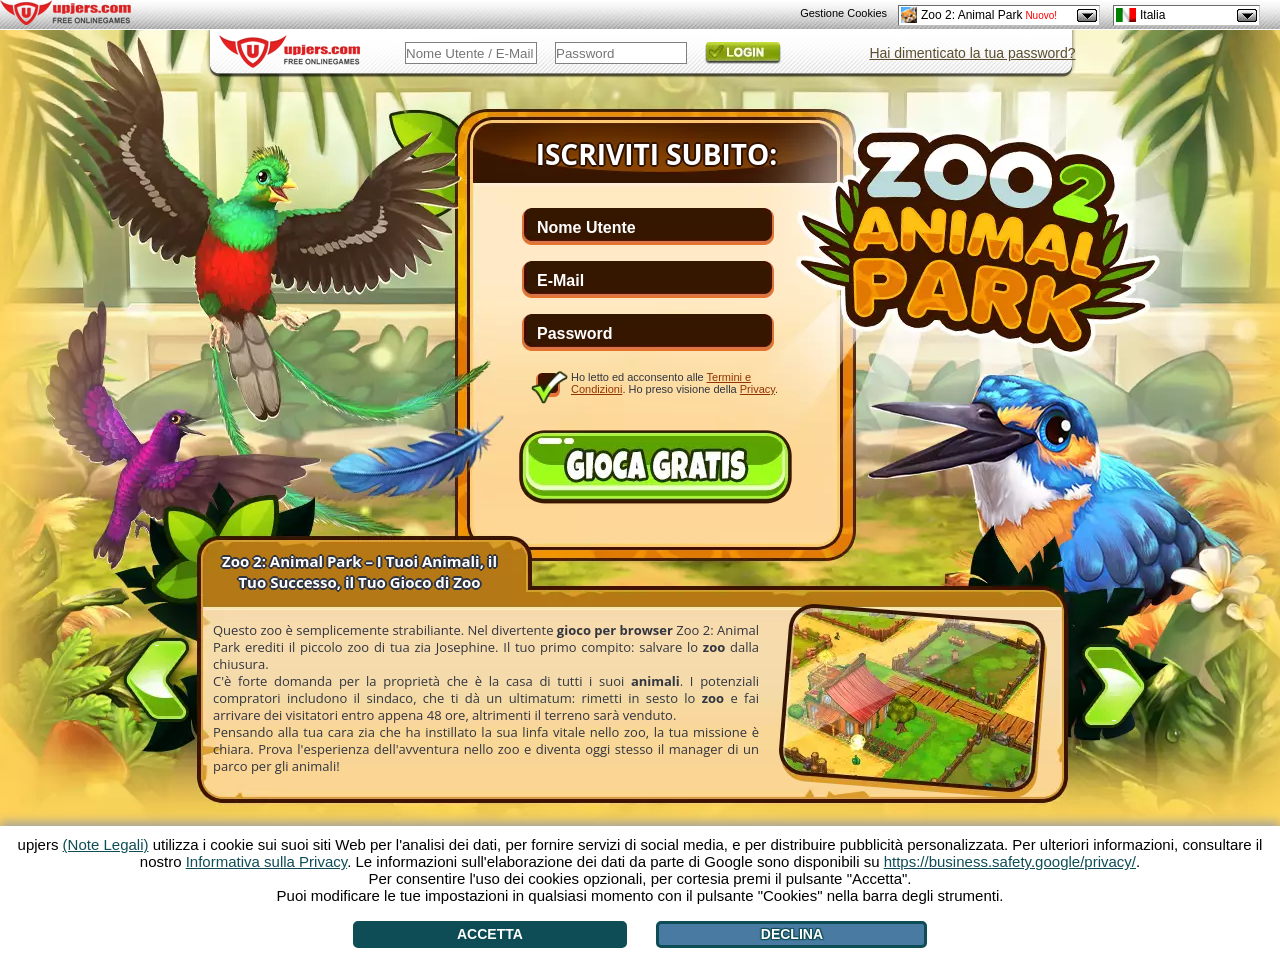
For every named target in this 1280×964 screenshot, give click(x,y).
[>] (1114, 690)
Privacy (757, 389)
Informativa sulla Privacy (266, 861)
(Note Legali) (106, 844)
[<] (157, 676)
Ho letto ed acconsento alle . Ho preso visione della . (674, 383)
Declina (792, 934)
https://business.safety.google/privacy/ (1010, 861)
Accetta (490, 934)
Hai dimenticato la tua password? (972, 53)
